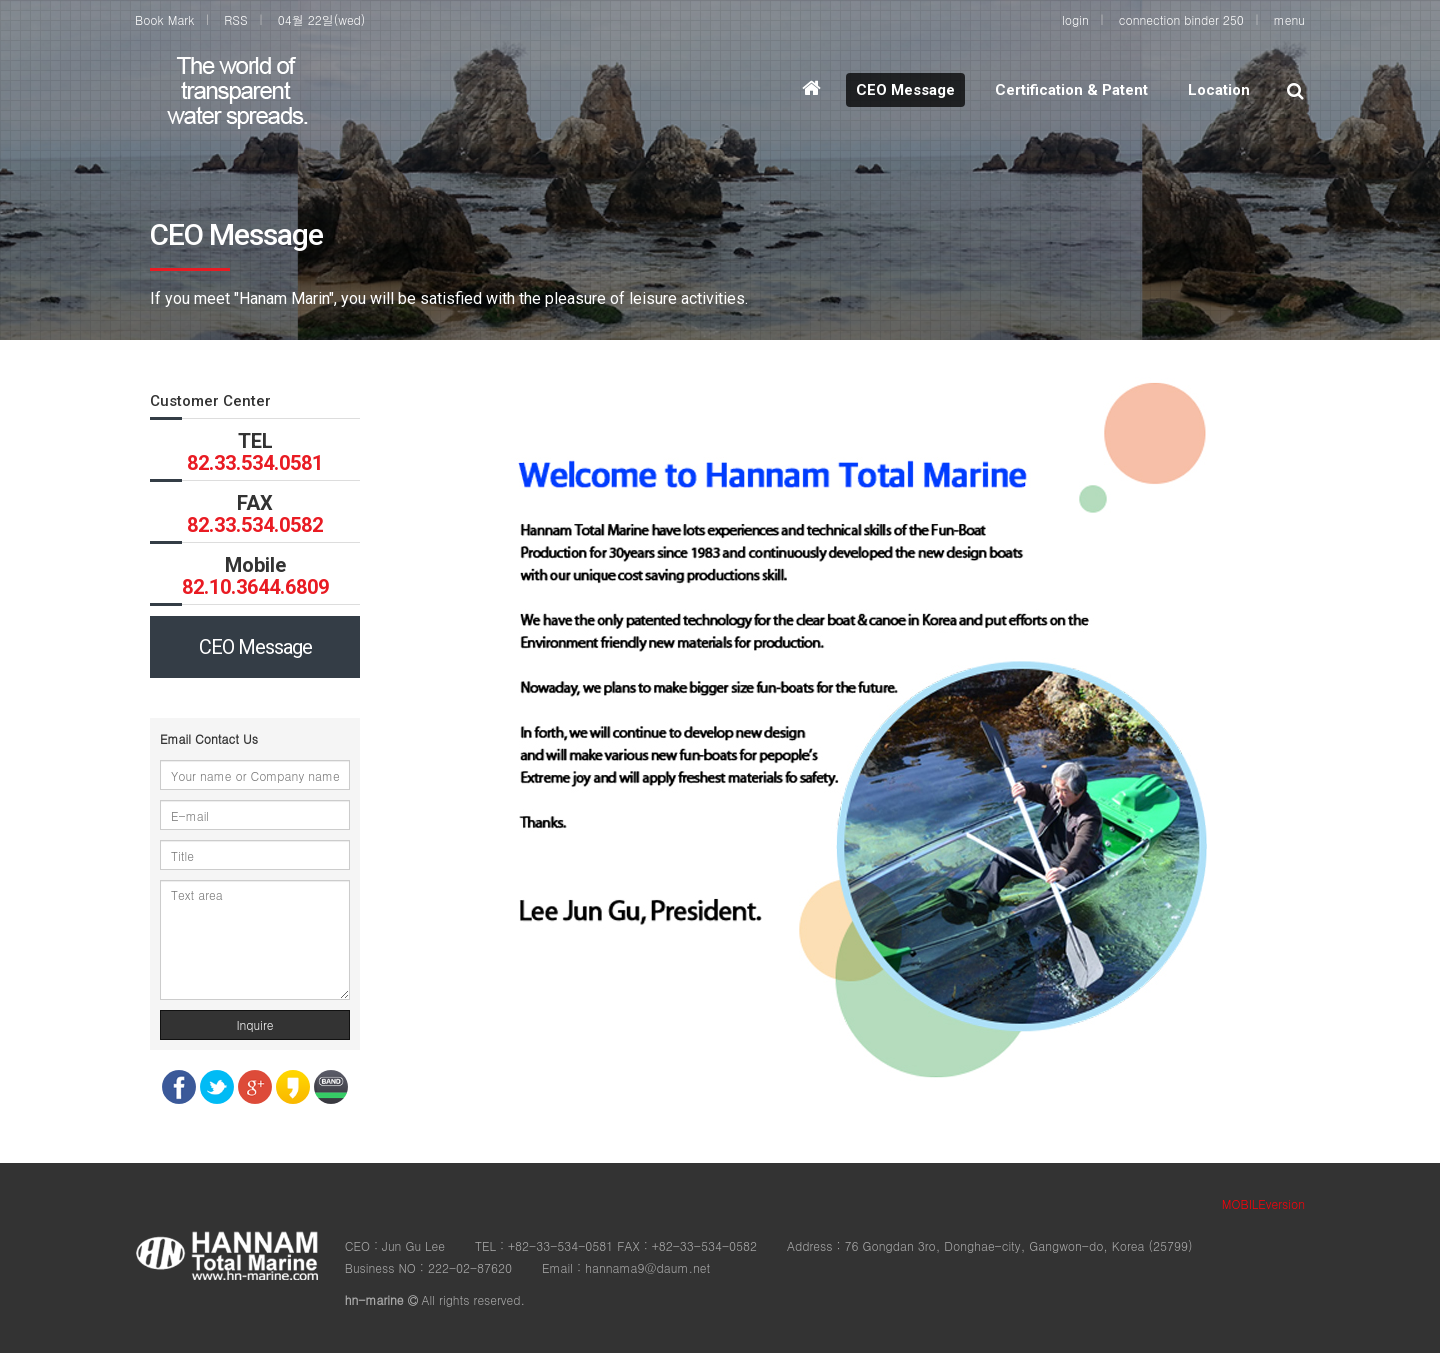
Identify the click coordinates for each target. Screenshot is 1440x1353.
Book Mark (164, 19)
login (1075, 19)
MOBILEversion (1263, 1203)
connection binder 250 (1181, 19)
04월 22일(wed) (322, 19)
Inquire (254, 1024)
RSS (235, 19)
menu (1289, 19)
